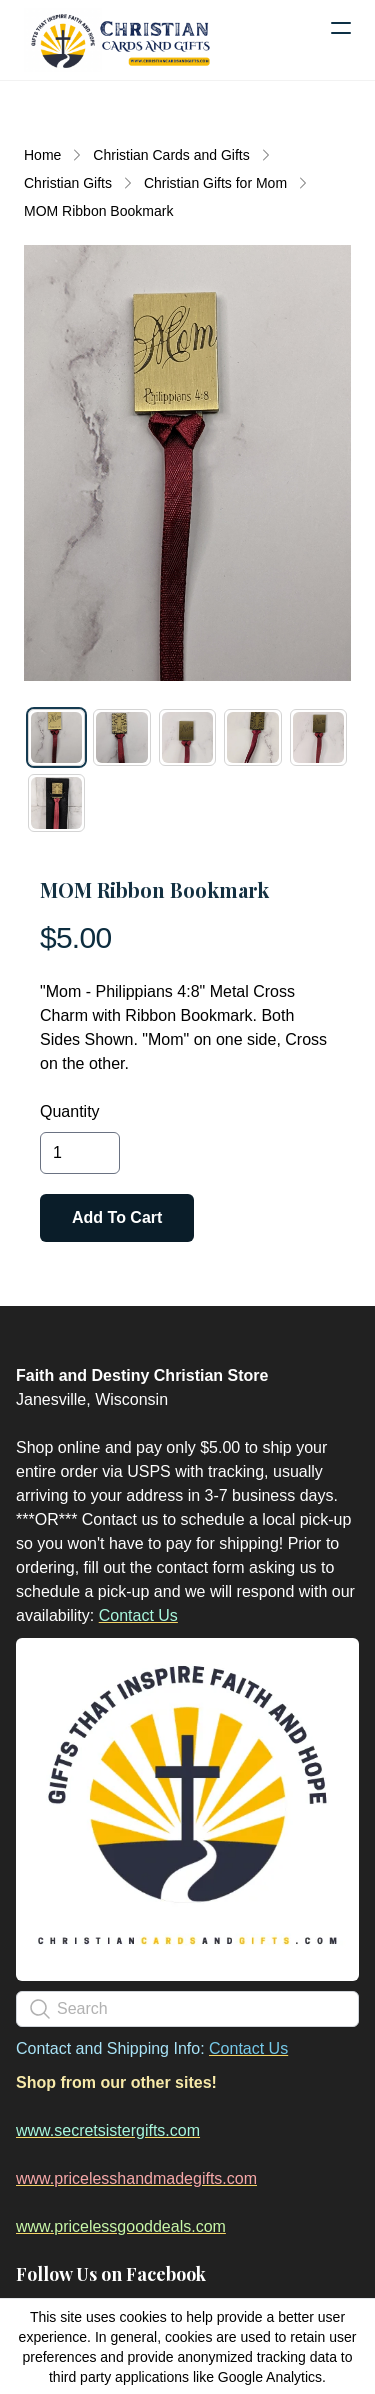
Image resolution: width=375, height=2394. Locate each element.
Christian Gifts (68, 183)
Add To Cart (117, 1217)
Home (42, 155)
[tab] (56, 737)
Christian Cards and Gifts (171, 155)
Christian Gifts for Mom (215, 183)
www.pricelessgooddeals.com (121, 2226)
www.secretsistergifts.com (108, 2130)
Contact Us (138, 1615)
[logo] (120, 40)
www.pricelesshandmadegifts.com (136, 2178)
